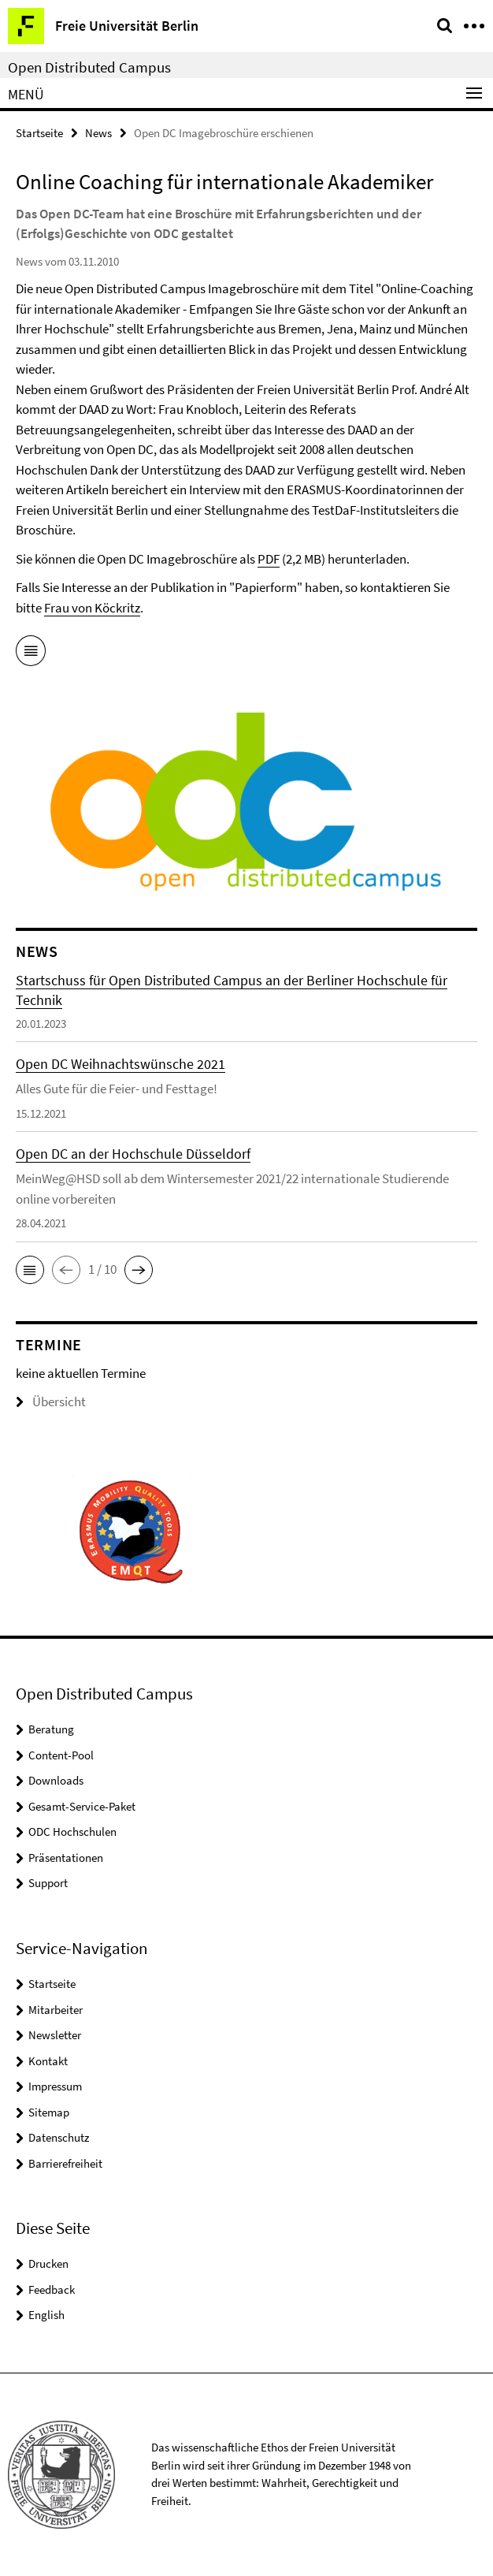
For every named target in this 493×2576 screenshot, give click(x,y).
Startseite (39, 132)
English (46, 2314)
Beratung (51, 1729)
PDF (269, 559)
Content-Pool (61, 1755)
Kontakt (48, 2060)
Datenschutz (58, 2137)
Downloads (55, 1780)
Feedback (51, 2289)
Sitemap (48, 2112)
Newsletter (54, 2034)
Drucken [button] (48, 2263)
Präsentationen (65, 1857)
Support (48, 1882)
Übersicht (51, 1401)
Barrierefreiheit (65, 2163)
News (98, 132)
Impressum (55, 2086)
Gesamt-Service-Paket (81, 1806)
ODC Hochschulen (72, 1831)
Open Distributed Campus (89, 67)
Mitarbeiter (55, 2009)
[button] (30, 1270)
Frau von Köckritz (92, 607)
